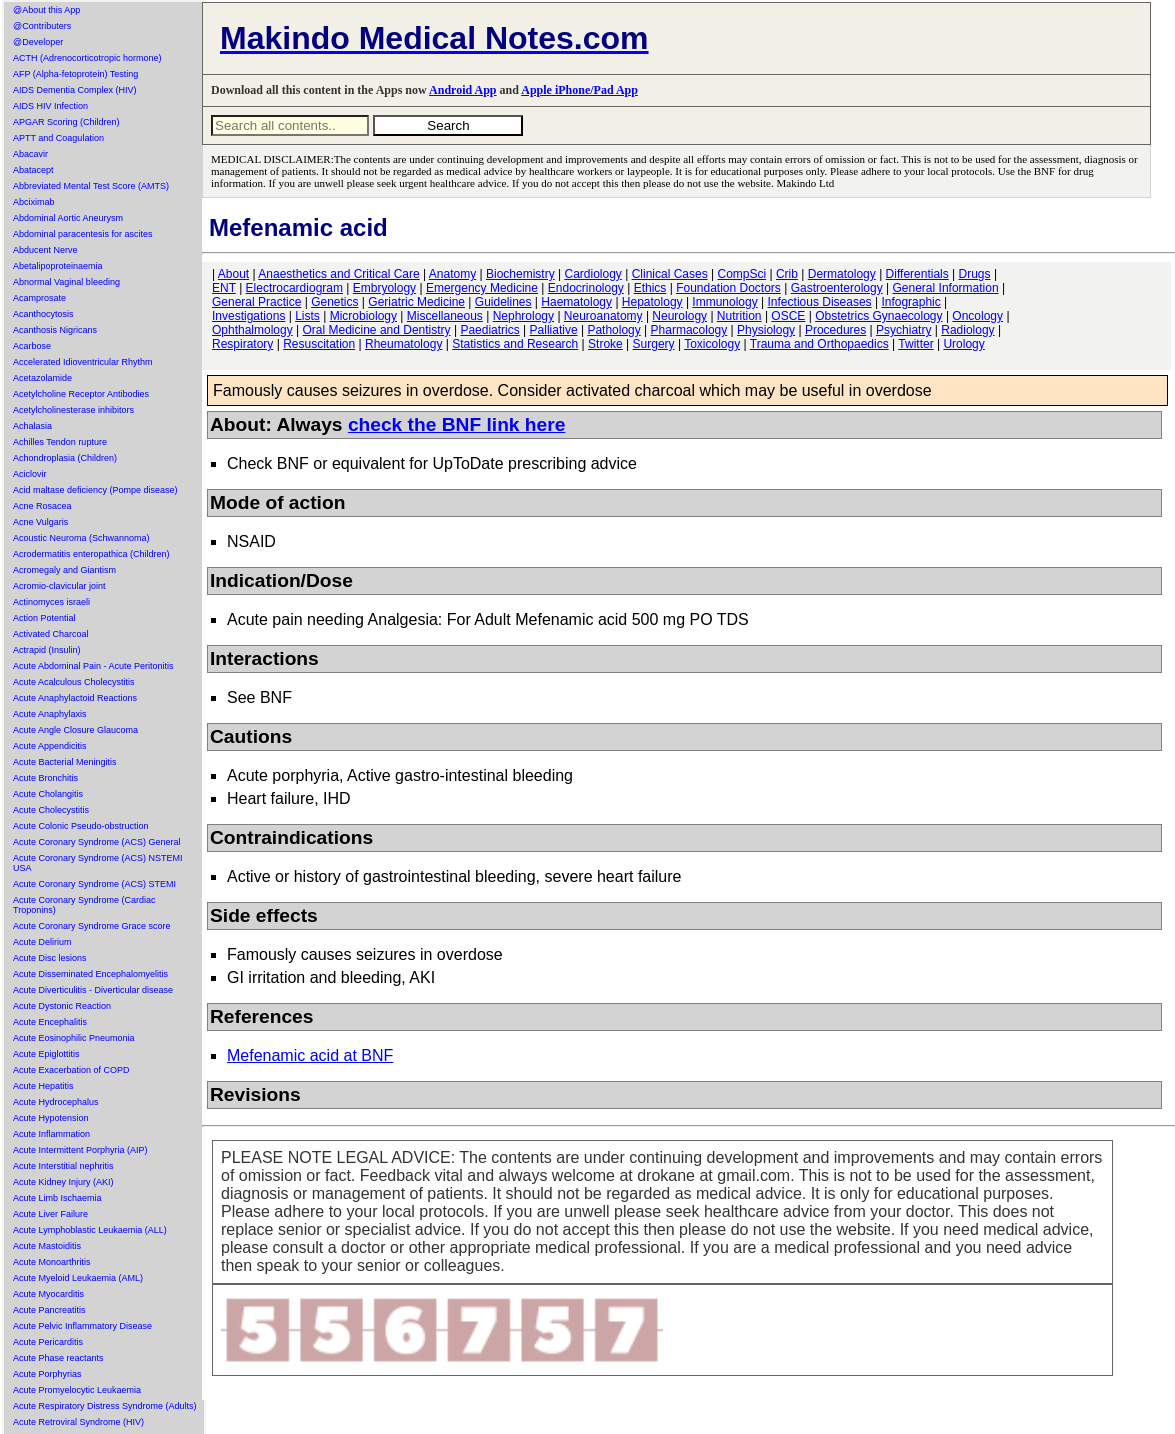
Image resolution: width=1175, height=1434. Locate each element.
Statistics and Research (515, 344)
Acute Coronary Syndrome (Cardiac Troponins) (84, 905)
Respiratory (242, 344)
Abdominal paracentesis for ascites (83, 234)
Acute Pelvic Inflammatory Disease (82, 1326)
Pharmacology (689, 330)
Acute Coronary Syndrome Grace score (92, 926)
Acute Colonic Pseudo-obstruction (81, 826)
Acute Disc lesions (50, 958)
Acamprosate (39, 298)
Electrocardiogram (294, 288)
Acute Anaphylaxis (50, 714)
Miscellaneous (445, 316)
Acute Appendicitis (50, 746)
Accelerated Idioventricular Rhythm (83, 362)
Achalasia (32, 426)
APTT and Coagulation (58, 138)
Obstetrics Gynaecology (878, 316)
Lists (307, 316)
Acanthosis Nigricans (55, 330)
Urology (963, 344)
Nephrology (523, 316)
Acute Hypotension (51, 1118)
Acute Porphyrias (47, 1374)
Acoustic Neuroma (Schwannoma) (81, 538)
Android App (462, 90)
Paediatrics (489, 330)
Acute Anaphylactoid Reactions (75, 698)
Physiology (766, 330)
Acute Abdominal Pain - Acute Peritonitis (93, 666)
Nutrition (739, 316)
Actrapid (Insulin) (47, 650)
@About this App (46, 10)
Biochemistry (520, 274)
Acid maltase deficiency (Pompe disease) (95, 490)
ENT (224, 288)
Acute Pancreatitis (49, 1310)
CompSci (741, 274)
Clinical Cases (670, 274)
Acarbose (32, 346)
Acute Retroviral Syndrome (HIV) (78, 1422)
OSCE (788, 316)
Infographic (910, 302)
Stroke (605, 344)
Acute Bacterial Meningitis (65, 762)
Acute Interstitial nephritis (63, 1166)
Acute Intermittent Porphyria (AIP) (80, 1150)
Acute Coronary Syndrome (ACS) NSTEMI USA (98, 863)
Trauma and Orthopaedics (819, 344)
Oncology (977, 316)
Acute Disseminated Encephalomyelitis (90, 974)
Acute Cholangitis (48, 794)
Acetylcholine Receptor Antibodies (81, 394)
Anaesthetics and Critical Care (338, 274)
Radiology (967, 330)
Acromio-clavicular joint (59, 586)
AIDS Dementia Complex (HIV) (75, 90)
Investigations (248, 316)
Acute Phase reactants (58, 1358)
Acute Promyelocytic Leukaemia (77, 1390)
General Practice (256, 302)
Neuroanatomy (603, 316)
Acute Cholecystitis (51, 810)
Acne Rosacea (42, 506)
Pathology (613, 330)
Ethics (650, 288)
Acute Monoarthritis (52, 1262)
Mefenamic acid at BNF (310, 1055)
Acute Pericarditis (48, 1342)
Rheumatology (403, 344)
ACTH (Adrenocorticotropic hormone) (87, 58)
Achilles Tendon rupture (60, 442)
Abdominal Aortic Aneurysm (68, 218)
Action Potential (44, 618)
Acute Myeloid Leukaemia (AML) (78, 1278)
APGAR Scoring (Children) (66, 122)
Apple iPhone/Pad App (579, 90)
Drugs (975, 274)
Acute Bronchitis (45, 778)
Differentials (917, 274)
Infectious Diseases (820, 302)
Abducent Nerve (45, 250)
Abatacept (33, 170)
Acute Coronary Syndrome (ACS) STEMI (94, 884)
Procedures (835, 330)
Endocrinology (586, 288)
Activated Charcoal (51, 634)
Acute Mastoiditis (47, 1246)
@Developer (38, 42)
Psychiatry (903, 330)
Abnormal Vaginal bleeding (66, 282)
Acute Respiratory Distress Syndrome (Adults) (105, 1406)
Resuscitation (319, 344)
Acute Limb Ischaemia (57, 1198)
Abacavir (30, 154)
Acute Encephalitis (50, 1022)
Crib (787, 274)
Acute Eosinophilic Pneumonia (74, 1038)
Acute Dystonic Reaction (62, 1006)
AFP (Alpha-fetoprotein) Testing (75, 74)
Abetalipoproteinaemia (58, 266)
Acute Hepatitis (43, 1086)
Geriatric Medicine (416, 302)
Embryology (384, 288)
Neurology (679, 316)
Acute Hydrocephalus (56, 1102)
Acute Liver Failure (50, 1214)
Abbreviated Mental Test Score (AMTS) (91, 186)
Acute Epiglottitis (46, 1054)
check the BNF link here (457, 424)
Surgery (654, 344)
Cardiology (592, 274)
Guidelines (503, 302)
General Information (946, 288)
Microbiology (363, 316)
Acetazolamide (42, 378)
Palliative (554, 330)
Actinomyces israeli (51, 602)
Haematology (576, 302)
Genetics (334, 302)
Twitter (915, 344)
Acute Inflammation (51, 1134)
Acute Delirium (42, 942)
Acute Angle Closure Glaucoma (75, 730)
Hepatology (652, 302)
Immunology (724, 302)
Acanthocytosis (43, 314)
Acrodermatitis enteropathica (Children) (91, 554)
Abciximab (34, 202)
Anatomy (452, 274)
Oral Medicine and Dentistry (377, 330)
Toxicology (712, 344)
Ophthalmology (252, 330)
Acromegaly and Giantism (64, 570)
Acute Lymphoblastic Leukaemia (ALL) (90, 1230)
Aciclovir (30, 474)
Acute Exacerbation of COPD (71, 1070)
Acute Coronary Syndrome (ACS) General (97, 842)
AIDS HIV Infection (50, 106)
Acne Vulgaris (40, 522)
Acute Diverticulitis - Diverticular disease (93, 990)
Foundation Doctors (728, 288)
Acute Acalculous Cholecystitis (74, 682)
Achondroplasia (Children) (65, 458)
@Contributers (42, 26)
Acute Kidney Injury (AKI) (63, 1182)
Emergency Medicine (482, 288)
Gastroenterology (837, 288)
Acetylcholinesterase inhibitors (73, 410)
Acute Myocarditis (48, 1294)
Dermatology (842, 274)
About (233, 274)
